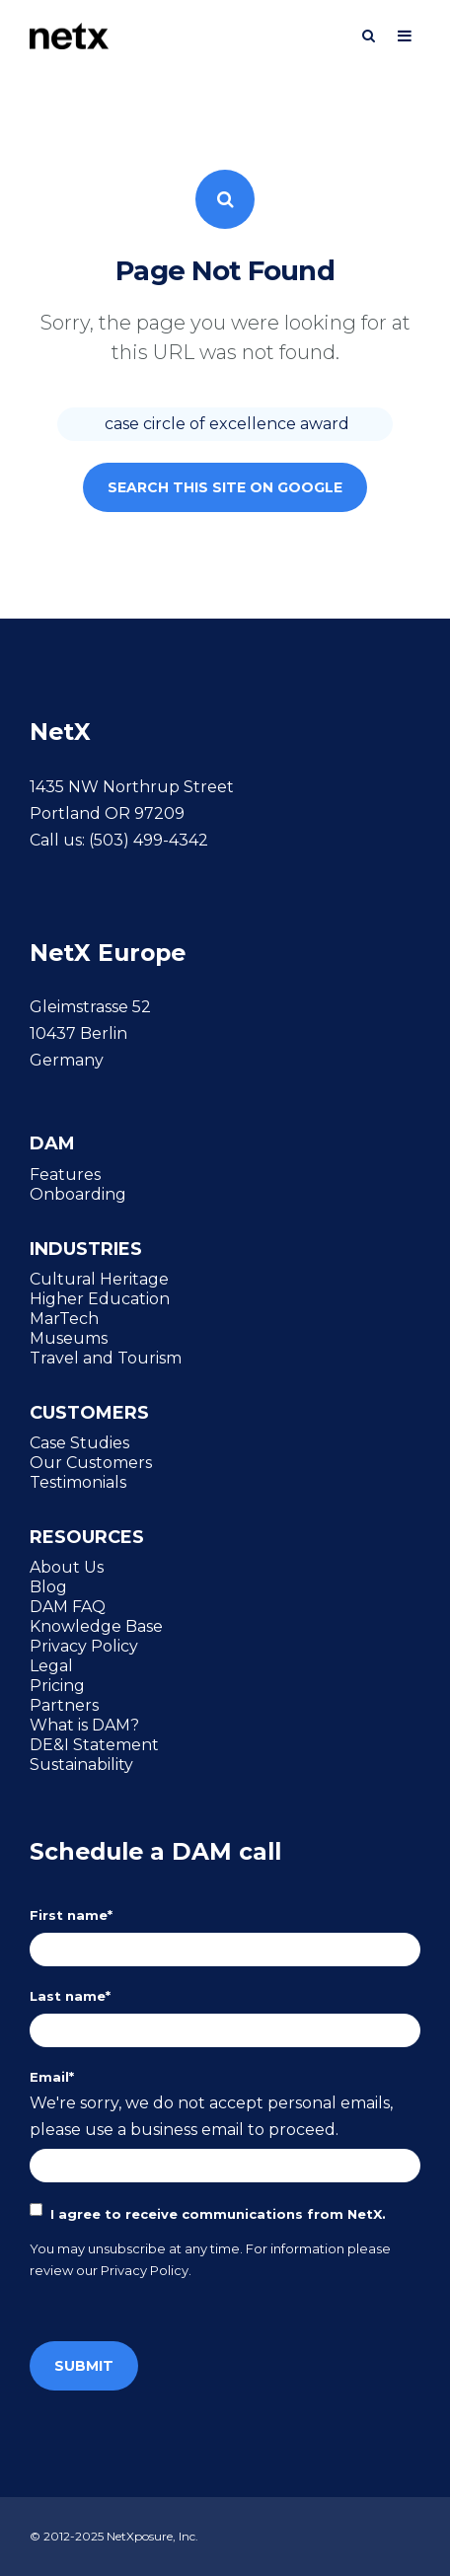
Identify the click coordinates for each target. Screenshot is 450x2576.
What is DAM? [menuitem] (84, 1724)
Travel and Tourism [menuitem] (106, 1357)
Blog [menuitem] (48, 1586)
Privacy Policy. (146, 2270)
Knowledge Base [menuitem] (96, 1626)
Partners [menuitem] (64, 1705)
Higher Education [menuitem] (100, 1298)
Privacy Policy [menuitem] (84, 1646)
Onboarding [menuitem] (78, 1194)
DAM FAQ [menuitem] (68, 1606)
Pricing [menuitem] (57, 1685)
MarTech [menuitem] (64, 1318)
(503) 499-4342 (148, 840)
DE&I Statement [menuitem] (94, 1744)
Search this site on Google (225, 487)
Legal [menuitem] (51, 1665)
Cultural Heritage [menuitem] (99, 1279)
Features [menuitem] (65, 1174)
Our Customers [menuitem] (91, 1462)
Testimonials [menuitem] (78, 1482)
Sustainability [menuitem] (81, 1764)
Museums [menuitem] (69, 1338)
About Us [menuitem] (67, 1567)
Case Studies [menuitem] (79, 1442)
